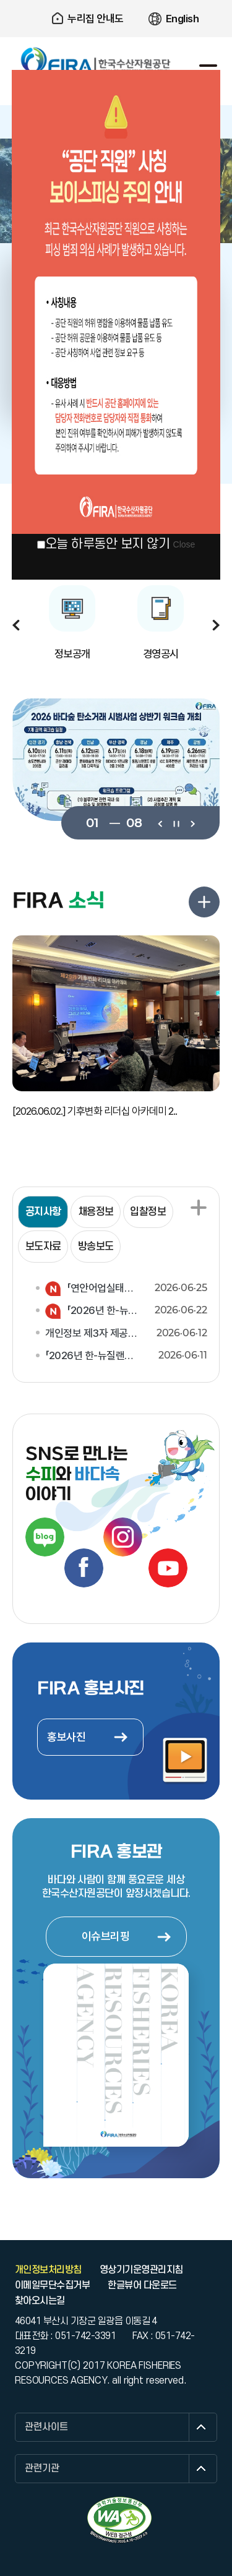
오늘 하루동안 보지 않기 (107, 544)
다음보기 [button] (216, 625)
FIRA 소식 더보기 (204, 902)
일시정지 (176, 823)
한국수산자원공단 (95, 60)
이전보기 (160, 823)
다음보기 (192, 823)
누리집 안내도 (95, 18)
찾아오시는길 (40, 2300)
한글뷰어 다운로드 (142, 2285)
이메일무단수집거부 (52, 2285)
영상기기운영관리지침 (141, 2269)
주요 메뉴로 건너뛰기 (116, 0)
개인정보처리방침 (48, 2269)
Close (184, 544)
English (182, 18)
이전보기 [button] (16, 625)
